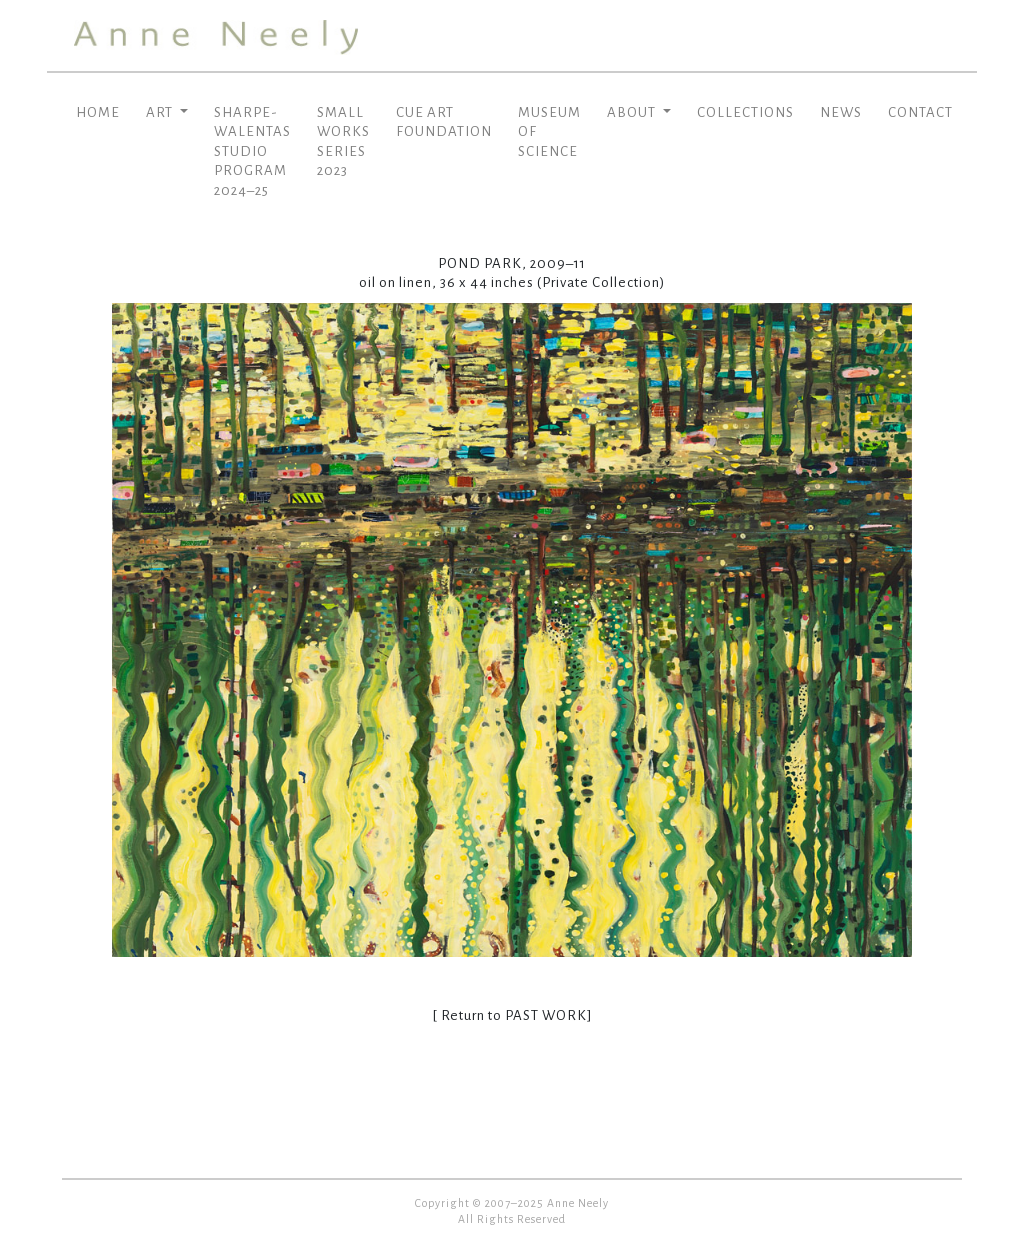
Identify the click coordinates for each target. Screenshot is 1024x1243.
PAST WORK (546, 1015)
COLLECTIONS (745, 112)
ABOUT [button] (633, 112)
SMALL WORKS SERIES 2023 (343, 142)
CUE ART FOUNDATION (444, 122)
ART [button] (161, 112)
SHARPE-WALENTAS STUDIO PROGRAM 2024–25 (252, 151)
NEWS (841, 112)
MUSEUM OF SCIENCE (549, 132)
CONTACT (920, 112)
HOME (98, 112)
